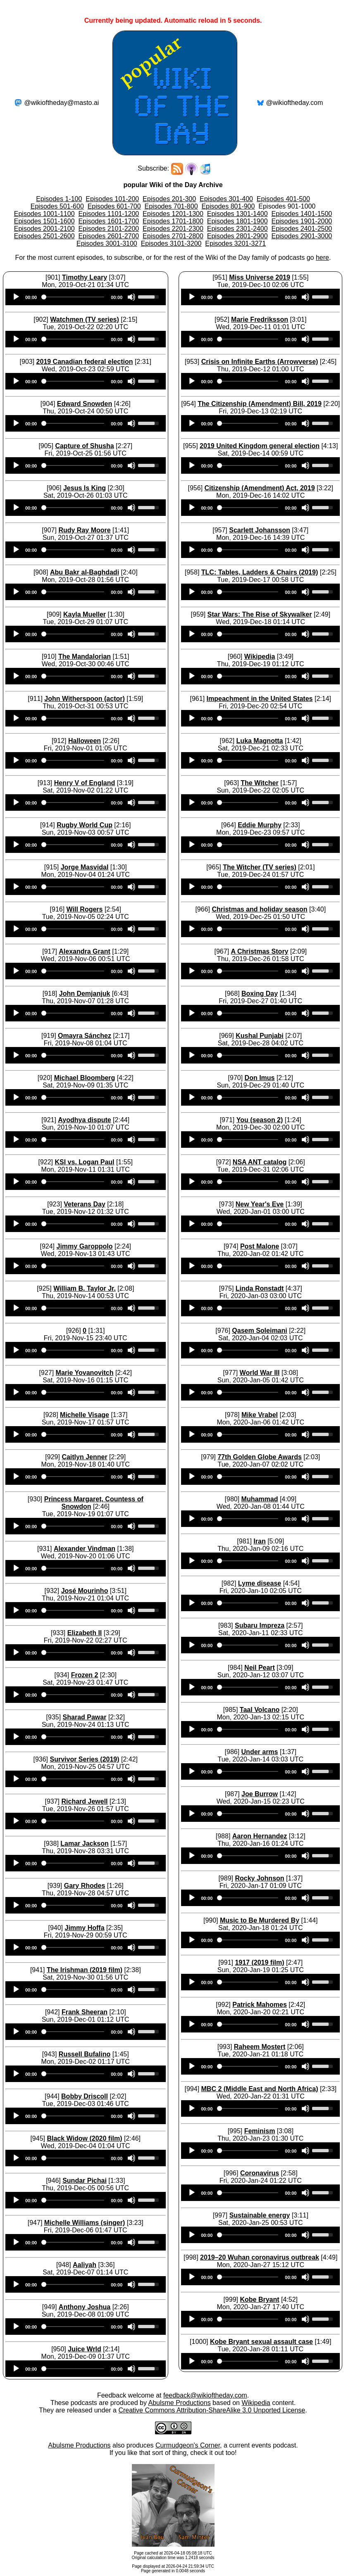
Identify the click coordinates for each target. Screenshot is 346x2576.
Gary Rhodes (84, 1885)
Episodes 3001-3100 (106, 243)
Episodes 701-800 (171, 206)
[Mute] (131, 297)
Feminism (259, 2130)
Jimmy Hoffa (85, 1927)
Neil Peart (259, 1667)
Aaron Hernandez (259, 1836)
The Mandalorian (84, 656)
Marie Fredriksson (259, 319)
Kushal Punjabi (260, 1035)
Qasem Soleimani (259, 1330)
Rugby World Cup (84, 825)
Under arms (259, 1751)
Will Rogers (85, 909)
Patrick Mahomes (259, 2004)
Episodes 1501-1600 (44, 221)
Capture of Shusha (84, 445)
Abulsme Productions (179, 2402)
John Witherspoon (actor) (84, 698)
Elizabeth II (84, 1632)
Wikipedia (259, 656)
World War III (260, 1372)
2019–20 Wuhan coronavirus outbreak (259, 2257)
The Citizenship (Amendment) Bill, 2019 (260, 403)
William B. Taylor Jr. (84, 1288)
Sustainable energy (259, 2215)
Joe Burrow (259, 1793)
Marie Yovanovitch (85, 1372)
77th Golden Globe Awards (259, 1456)
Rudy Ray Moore (84, 530)
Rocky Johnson (259, 1878)
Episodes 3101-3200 (171, 243)
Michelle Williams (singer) (84, 2222)
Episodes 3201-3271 (235, 243)
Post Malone (259, 1246)
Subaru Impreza (259, 1625)
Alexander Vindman (84, 1548)
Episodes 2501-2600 (44, 236)
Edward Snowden (84, 403)
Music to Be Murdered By (259, 1920)
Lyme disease (259, 1583)
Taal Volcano (259, 1709)
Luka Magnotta (259, 740)
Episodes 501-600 (57, 206)
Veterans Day (84, 1204)
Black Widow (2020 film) (84, 2138)
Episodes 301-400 (226, 198)
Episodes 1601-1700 (108, 221)
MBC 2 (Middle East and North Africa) (259, 2088)
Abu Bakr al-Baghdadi (84, 572)
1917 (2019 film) (259, 1962)
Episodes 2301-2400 (237, 228)
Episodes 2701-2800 (173, 236)
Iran (259, 1541)
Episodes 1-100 (59, 198)
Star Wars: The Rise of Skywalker (260, 614)
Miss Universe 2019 (259, 277)
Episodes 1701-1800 (173, 221)
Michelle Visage (84, 1414)
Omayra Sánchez (84, 1035)
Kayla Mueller (84, 614)
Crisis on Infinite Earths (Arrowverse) (259, 361)
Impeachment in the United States (260, 698)
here (322, 257)
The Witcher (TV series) (259, 867)
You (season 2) (259, 1119)
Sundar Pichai (84, 2180)
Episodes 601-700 (114, 206)
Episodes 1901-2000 (301, 221)
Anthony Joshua (84, 2306)
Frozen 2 (84, 1675)
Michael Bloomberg (84, 1077)
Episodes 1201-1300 (173, 213)
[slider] (149, 296)
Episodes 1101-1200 (108, 213)
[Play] (16, 297)
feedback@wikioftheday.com (205, 2395)
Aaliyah (84, 2264)
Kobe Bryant (259, 2299)
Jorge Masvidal (85, 867)
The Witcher (259, 782)
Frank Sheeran (84, 2012)
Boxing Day (259, 993)
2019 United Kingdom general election (260, 445)
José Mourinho (84, 1590)
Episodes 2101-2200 (108, 228)
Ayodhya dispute (84, 1119)
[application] (85, 297)
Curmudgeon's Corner (187, 2445)
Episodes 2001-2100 (44, 228)
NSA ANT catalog (259, 1162)
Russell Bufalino (84, 2054)
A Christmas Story (260, 951)
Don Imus (260, 1077)
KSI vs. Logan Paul (85, 1162)
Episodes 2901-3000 (301, 236)
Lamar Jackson (84, 1843)
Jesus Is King (84, 487)
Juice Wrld (84, 2349)
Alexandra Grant (84, 951)
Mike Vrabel (259, 1414)
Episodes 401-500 (283, 198)
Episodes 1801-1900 (237, 221)
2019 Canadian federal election (84, 361)
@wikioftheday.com (294, 102)
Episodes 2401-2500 (301, 228)
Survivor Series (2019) (84, 1759)
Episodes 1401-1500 (301, 213)
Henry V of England (84, 782)
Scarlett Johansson (259, 530)
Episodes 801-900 (228, 206)
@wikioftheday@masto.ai (61, 102)
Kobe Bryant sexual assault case (261, 2341)
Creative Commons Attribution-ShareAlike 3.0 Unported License (211, 2410)
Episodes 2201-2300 (173, 228)
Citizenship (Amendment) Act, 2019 (260, 487)
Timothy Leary (84, 277)
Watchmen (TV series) (84, 319)
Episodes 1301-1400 (237, 213)
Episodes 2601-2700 (108, 236)
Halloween (84, 740)
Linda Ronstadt (260, 1288)
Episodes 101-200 (112, 198)
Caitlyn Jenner (84, 1456)
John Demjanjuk (84, 993)
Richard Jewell (85, 1801)
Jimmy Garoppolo (85, 1246)
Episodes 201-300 (169, 198)
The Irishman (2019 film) (84, 1969)
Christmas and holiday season (259, 909)
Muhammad (259, 1499)
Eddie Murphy (260, 825)
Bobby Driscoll (84, 2096)
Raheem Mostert (259, 2046)
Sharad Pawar (85, 1717)
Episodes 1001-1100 (44, 213)
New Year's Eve (260, 1204)
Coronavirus (259, 2173)
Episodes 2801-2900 (237, 236)
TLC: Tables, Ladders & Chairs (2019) (259, 572)
